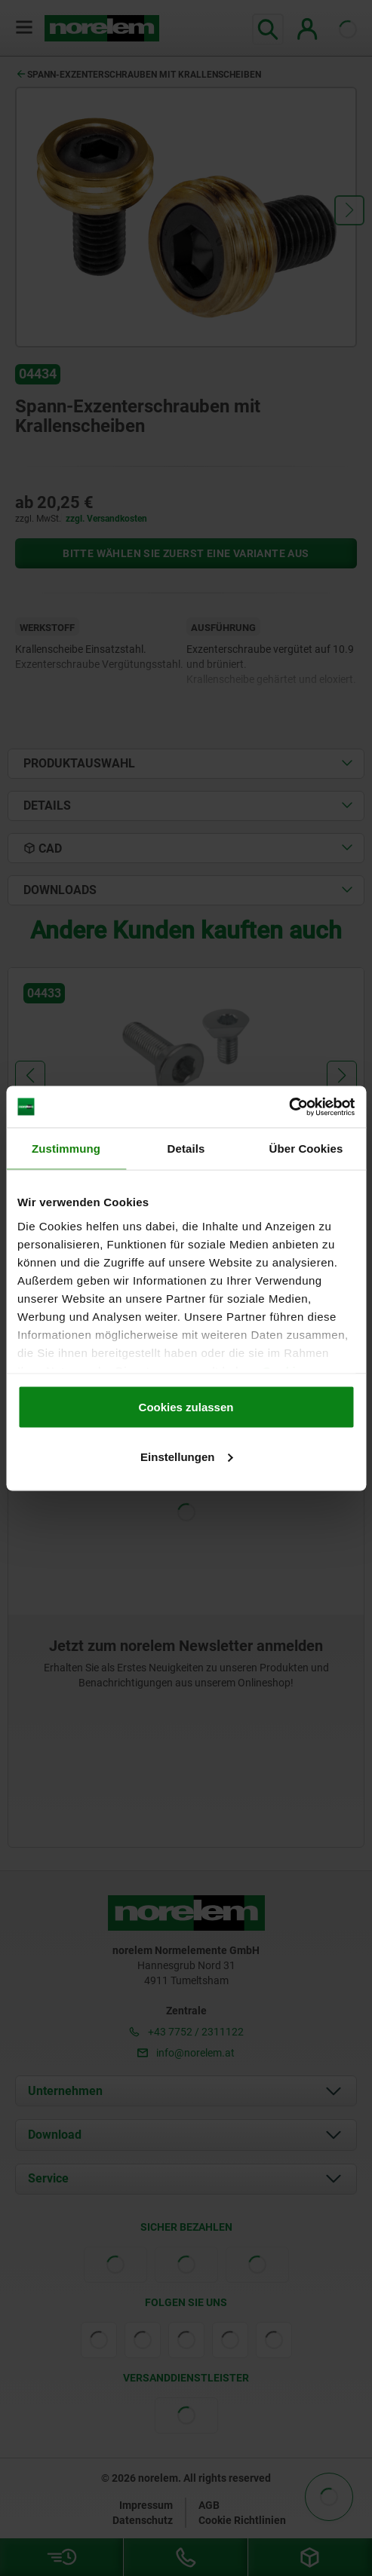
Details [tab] (186, 1148)
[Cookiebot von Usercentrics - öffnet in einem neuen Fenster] (289, 1106)
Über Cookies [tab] (306, 1148)
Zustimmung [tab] (66, 1148)
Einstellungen (186, 1456)
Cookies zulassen (186, 1407)
